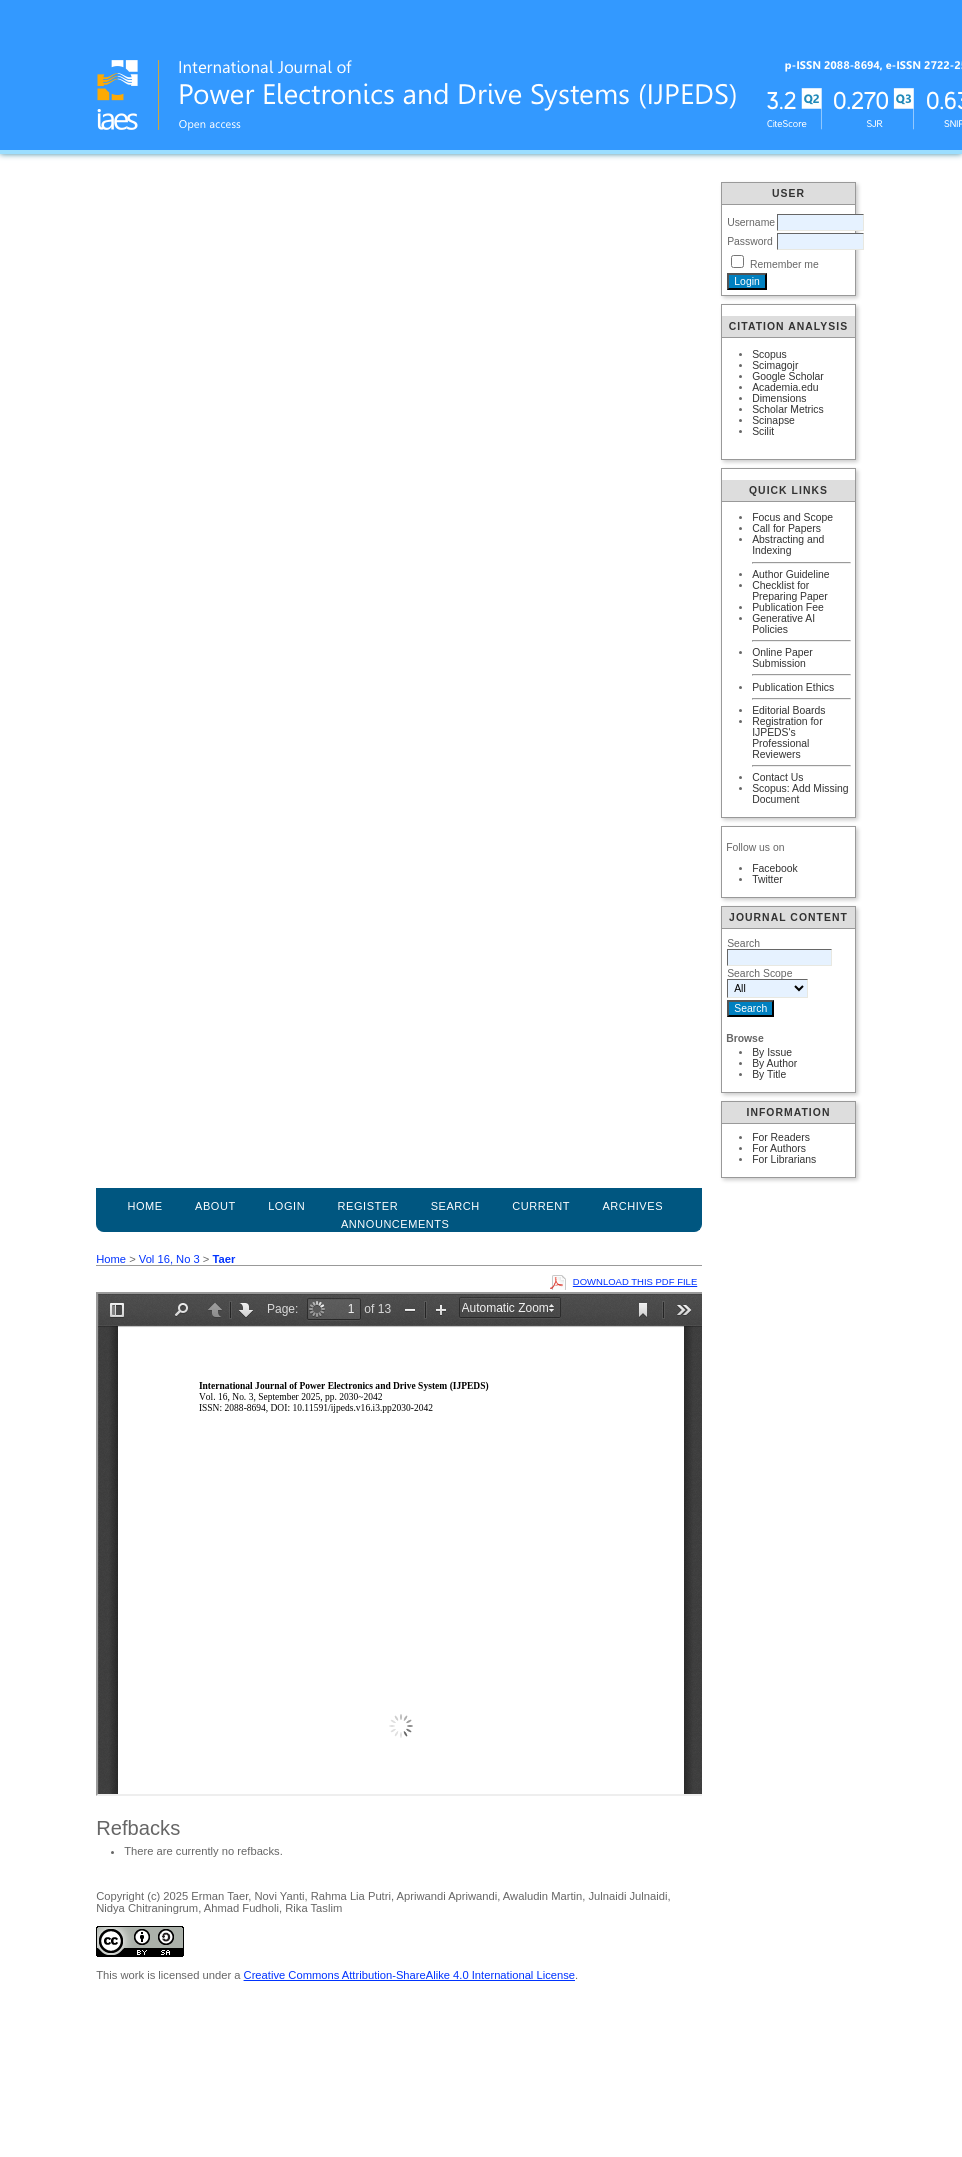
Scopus (769, 354)
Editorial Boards (788, 710)
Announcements (395, 1224)
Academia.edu (785, 387)
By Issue (772, 1052)
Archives (632, 1206)
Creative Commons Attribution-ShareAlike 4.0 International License (409, 1975)
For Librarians (784, 1159)
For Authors (779, 1148)
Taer (223, 1259)
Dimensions (779, 398)
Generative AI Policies (783, 624)
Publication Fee (788, 607)
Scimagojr (775, 365)
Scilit (763, 431)
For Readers (781, 1137)
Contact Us (777, 777)
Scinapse (773, 420)
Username (751, 222)
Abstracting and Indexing (788, 545)
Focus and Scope (792, 517)
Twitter (767, 879)
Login (286, 1206)
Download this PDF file (635, 1281)
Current (541, 1206)
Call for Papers (786, 528)
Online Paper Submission (782, 658)
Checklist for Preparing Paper (790, 591)
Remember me (784, 264)
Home (144, 1206)
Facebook (775, 868)
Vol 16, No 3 (169, 1259)
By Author (774, 1063)
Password (750, 241)
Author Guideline (790, 574)
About (215, 1206)
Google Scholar (788, 376)
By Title (769, 1074)
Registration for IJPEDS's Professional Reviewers (787, 738)
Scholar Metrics (788, 409)
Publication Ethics (793, 687)
